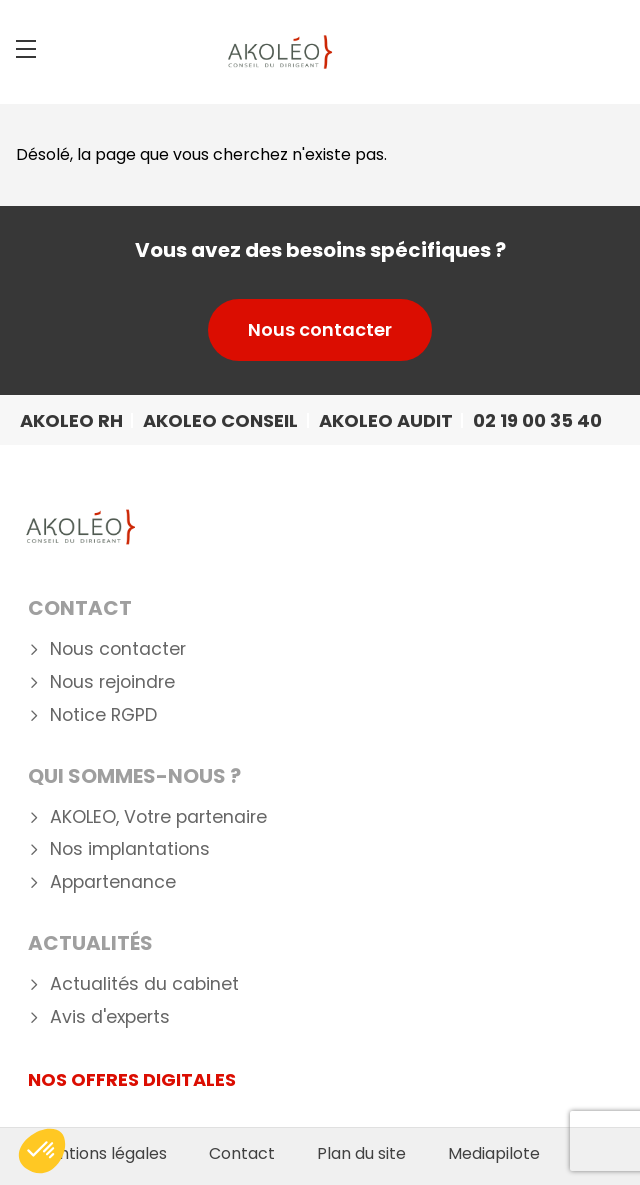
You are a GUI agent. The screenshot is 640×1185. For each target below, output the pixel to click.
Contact (80, 608)
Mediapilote (494, 1154)
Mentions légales (101, 1154)
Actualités (90, 943)
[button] (42, 1151)
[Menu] (26, 49)
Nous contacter (320, 329)
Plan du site (361, 1154)
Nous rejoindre (112, 682)
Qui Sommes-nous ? (134, 776)
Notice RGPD (103, 715)
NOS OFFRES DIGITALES (132, 1079)
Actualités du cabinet (144, 984)
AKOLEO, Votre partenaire (158, 817)
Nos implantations (130, 849)
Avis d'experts (110, 1017)
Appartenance (113, 882)
